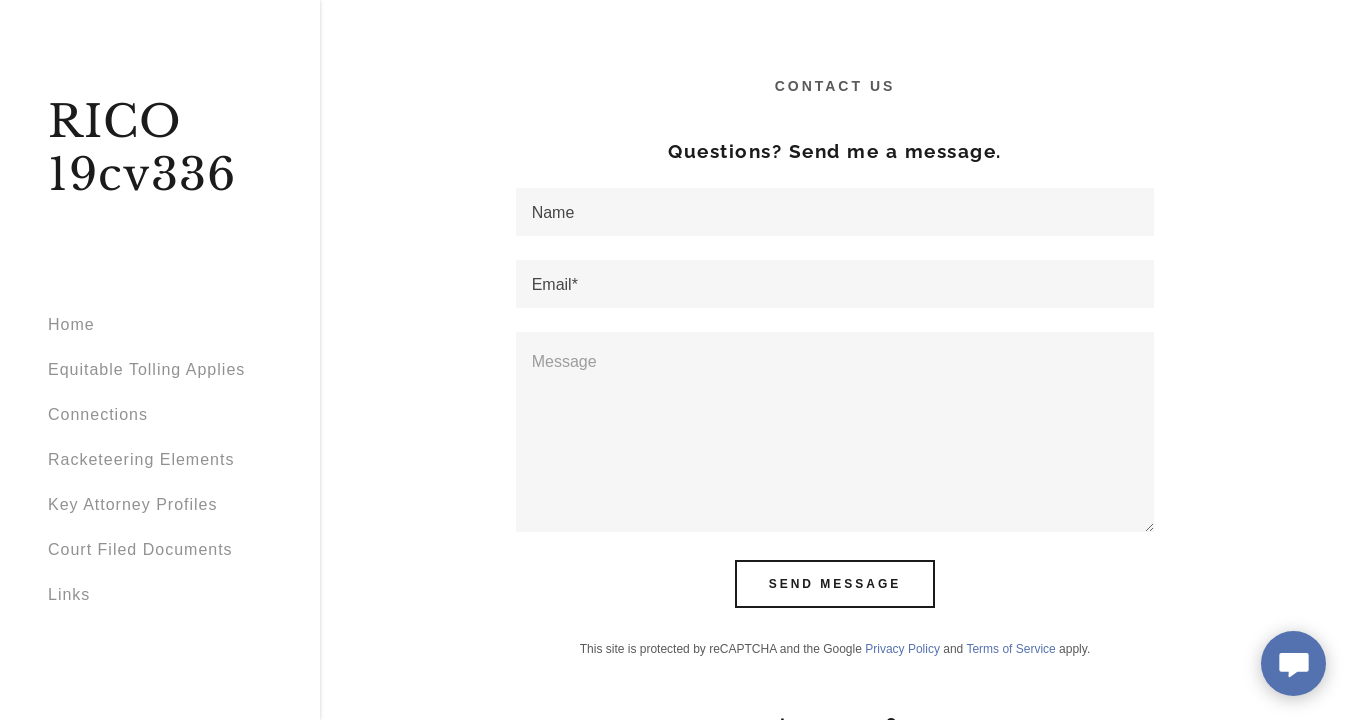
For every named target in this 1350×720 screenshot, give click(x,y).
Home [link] (71, 324)
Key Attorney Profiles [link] (133, 504)
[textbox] (835, 212)
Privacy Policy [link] (902, 649)
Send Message (835, 584)
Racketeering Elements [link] (141, 459)
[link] (160, 184)
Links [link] (69, 594)
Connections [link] (98, 414)
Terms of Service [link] (1010, 649)
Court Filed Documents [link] (140, 549)
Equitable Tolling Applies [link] (146, 369)
